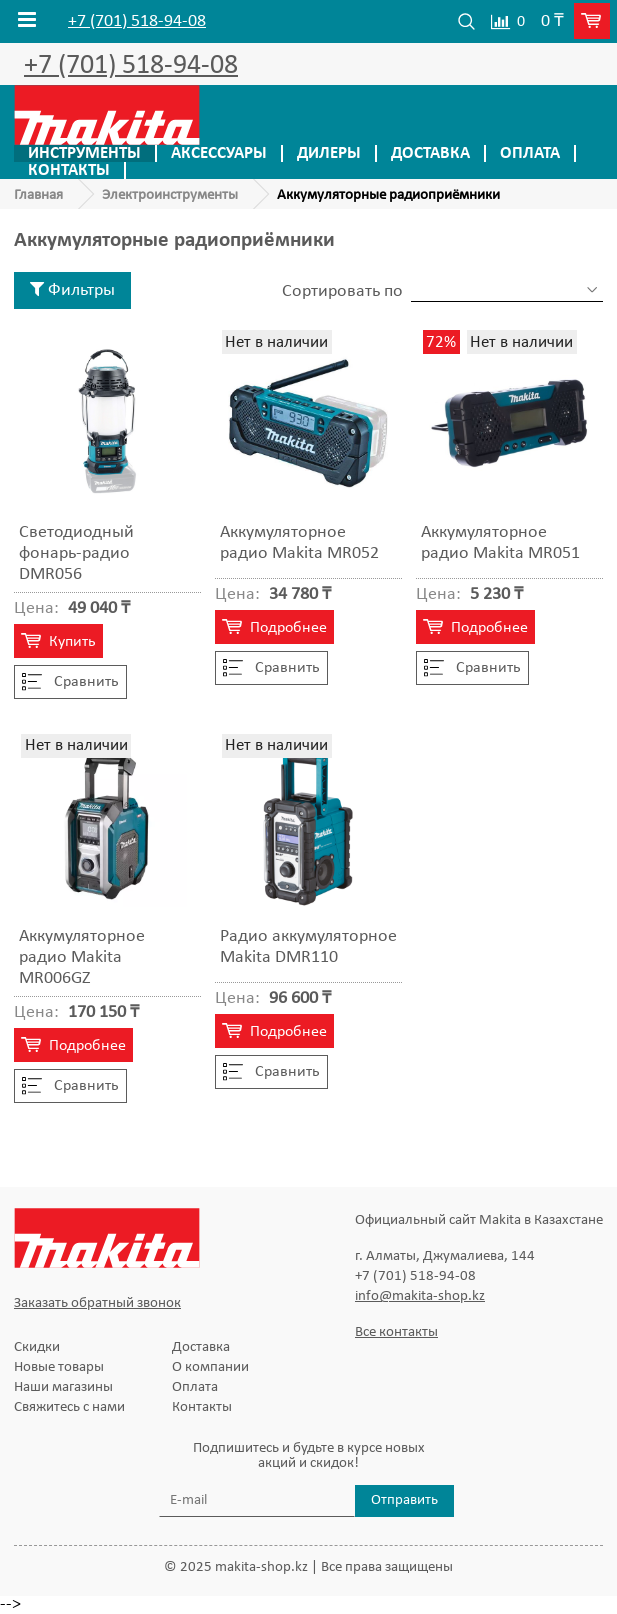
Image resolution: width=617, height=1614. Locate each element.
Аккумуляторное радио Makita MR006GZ (82, 957)
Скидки (37, 1347)
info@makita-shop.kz (420, 1296)
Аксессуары (219, 153)
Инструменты (84, 153)
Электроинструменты (170, 195)
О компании (210, 1367)
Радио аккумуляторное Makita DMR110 (308, 947)
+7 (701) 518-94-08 (137, 22)
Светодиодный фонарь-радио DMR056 (76, 553)
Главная (38, 195)
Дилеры (329, 153)
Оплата (530, 153)
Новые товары (59, 1367)
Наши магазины (63, 1387)
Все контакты (396, 1332)
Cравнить (70, 682)
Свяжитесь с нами (69, 1407)
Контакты (69, 170)
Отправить (404, 1500)
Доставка (430, 153)
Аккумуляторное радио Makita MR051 (500, 543)
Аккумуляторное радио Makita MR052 (299, 543)
